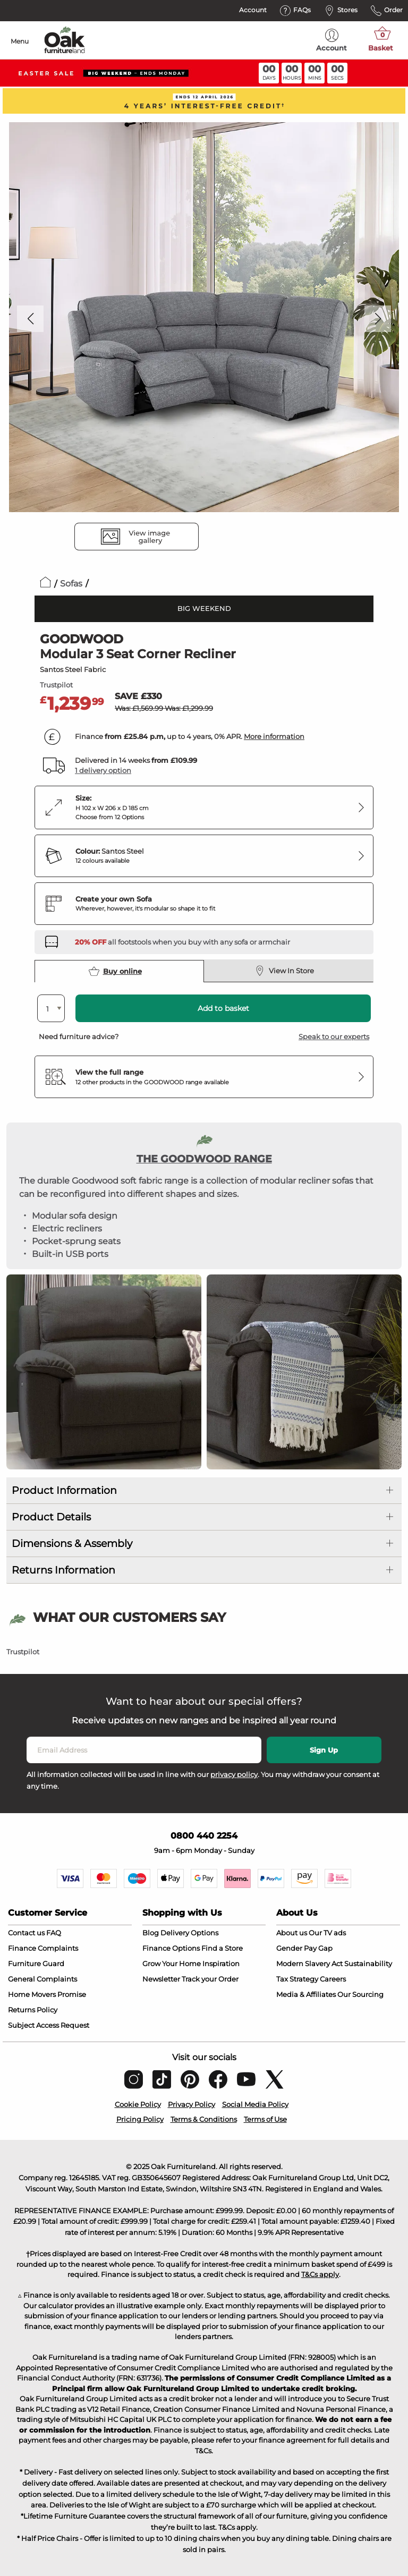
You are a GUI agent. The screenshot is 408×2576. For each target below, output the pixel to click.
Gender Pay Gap (304, 1948)
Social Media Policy (255, 2104)
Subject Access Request (48, 2025)
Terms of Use (265, 2119)
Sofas (71, 584)
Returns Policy (32, 2009)
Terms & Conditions (204, 2119)
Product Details (51, 1517)
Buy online (115, 971)
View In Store (284, 970)
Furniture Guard (36, 1963)
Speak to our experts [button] (334, 1036)
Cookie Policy (138, 2104)
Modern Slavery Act (309, 1963)
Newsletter (161, 1979)
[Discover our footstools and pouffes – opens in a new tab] (182, 942)
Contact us (26, 1932)
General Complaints (42, 1979)
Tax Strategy (297, 1979)
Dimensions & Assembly (72, 1543)
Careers (333, 1979)
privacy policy (234, 1774)
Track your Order (210, 1979)
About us (291, 1932)
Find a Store (222, 1948)
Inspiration (221, 1963)
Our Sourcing (360, 1994)
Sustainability (368, 1963)
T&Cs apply (320, 2274)
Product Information (64, 1490)
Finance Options (171, 1948)
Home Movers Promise (47, 1994)
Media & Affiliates (306, 1994)
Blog (150, 1932)
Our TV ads (327, 1932)
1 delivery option (103, 770)
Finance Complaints (43, 1948)
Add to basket (223, 1008)
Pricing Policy (140, 2119)
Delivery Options (189, 1932)
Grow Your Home (171, 1963)
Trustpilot (56, 685)
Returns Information (63, 1570)
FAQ (53, 1932)
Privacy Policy (191, 2104)
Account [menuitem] (331, 40)
